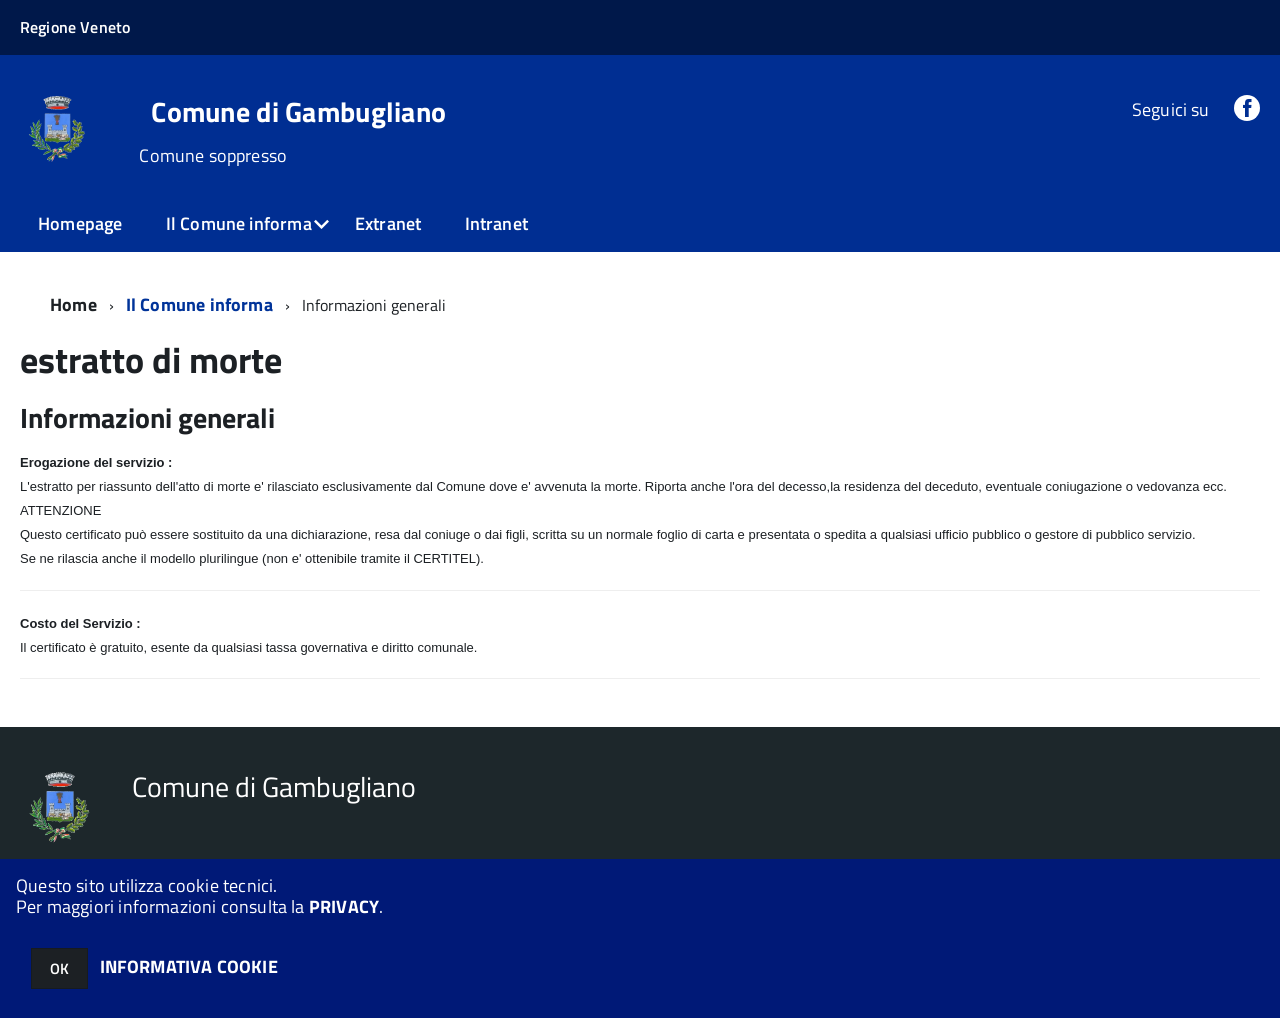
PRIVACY (344, 906)
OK (59, 968)
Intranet (496, 223)
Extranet (388, 223)
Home (73, 304)
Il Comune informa (239, 223)
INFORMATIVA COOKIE (189, 966)
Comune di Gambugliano (298, 112)
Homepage (80, 223)
